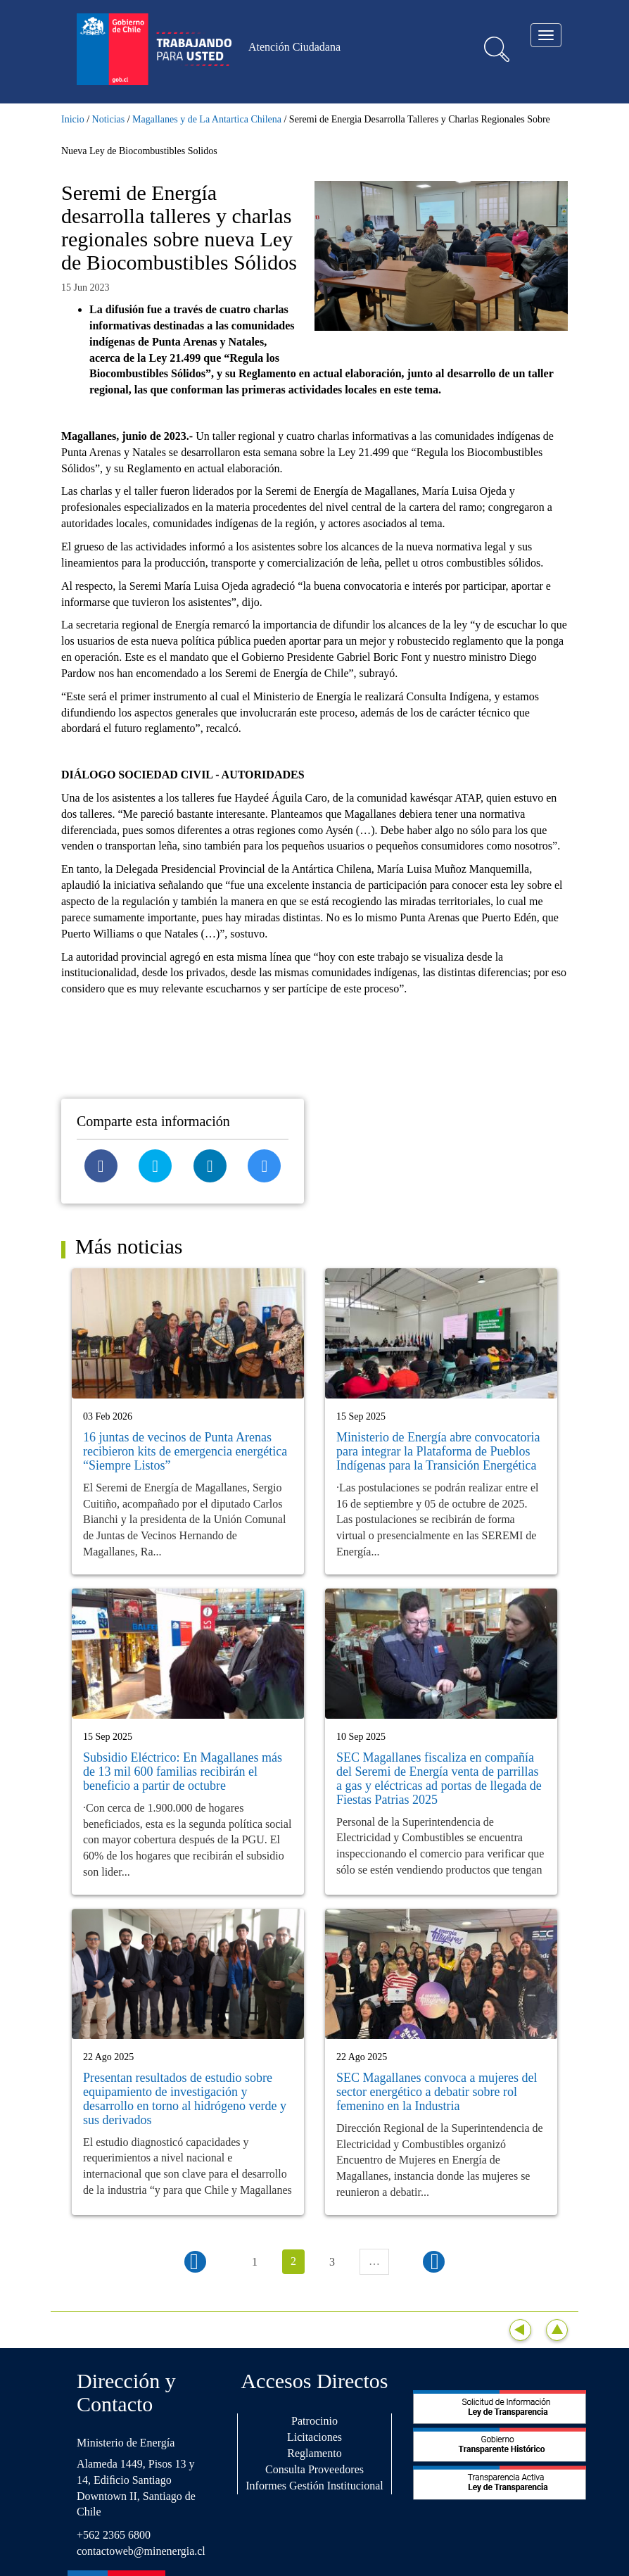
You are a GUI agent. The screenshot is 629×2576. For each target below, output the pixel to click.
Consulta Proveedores (314, 2469)
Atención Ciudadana (294, 47)
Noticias (108, 119)
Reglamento (314, 2453)
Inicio (72, 119)
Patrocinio (314, 2421)
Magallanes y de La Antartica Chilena (206, 119)
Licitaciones (314, 2437)
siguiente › (434, 2262)
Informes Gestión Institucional (314, 2486)
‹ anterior (195, 2262)
